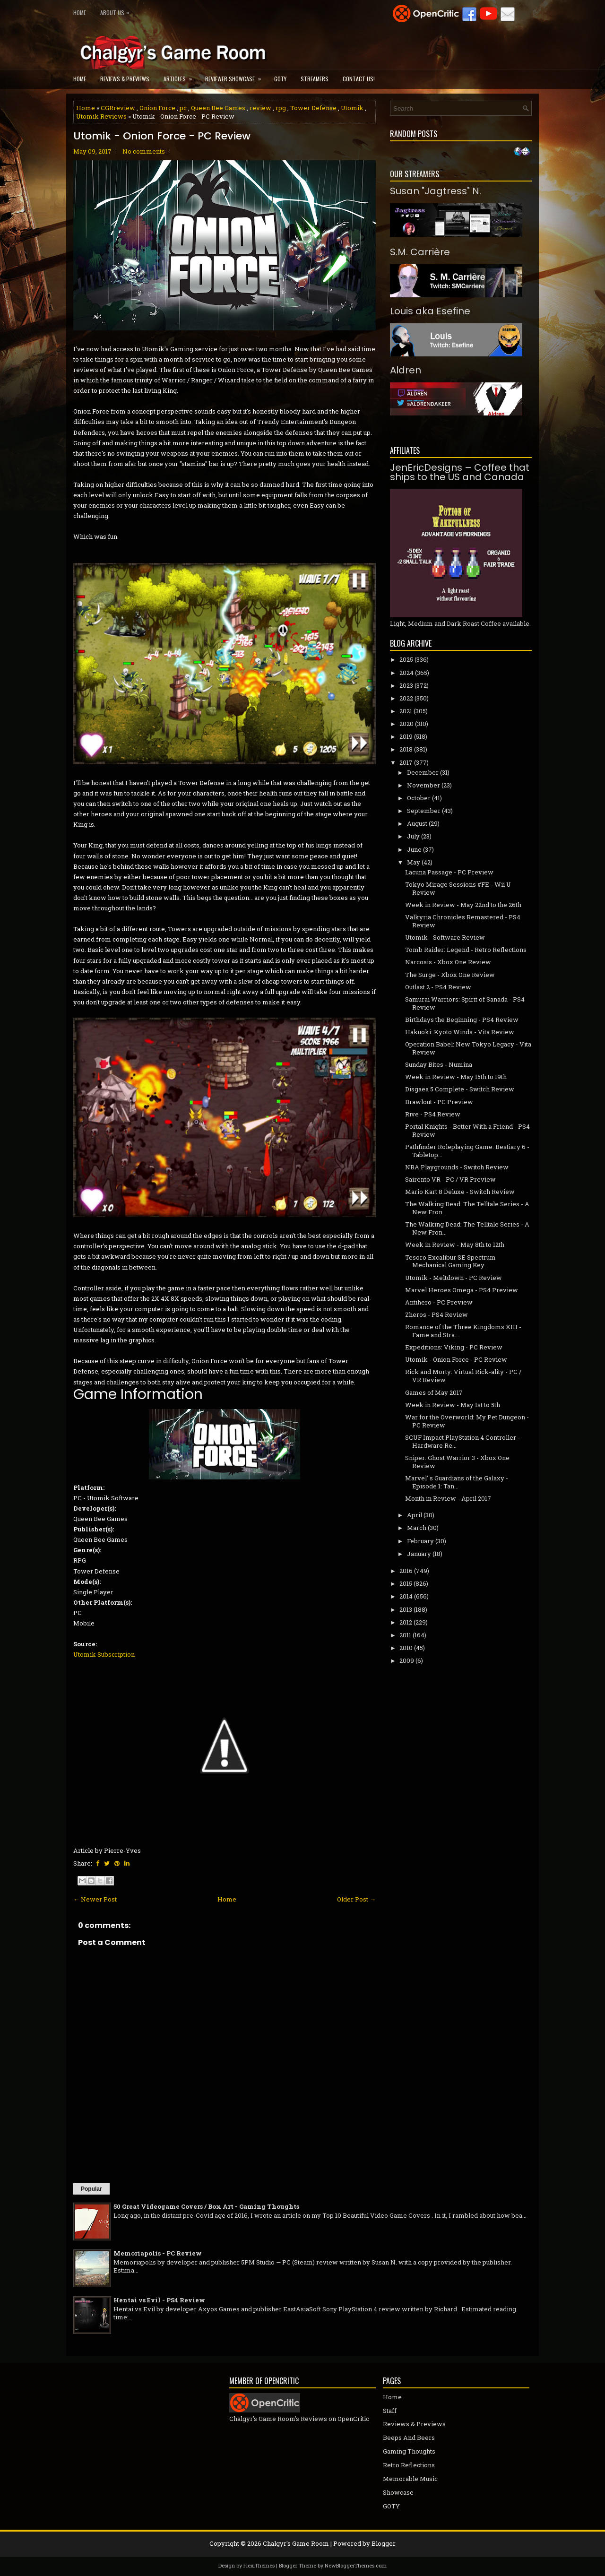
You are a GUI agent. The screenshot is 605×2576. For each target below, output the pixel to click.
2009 (406, 1660)
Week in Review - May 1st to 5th (452, 1404)
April (414, 1515)
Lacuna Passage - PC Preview (449, 872)
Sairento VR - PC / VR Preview (450, 1179)
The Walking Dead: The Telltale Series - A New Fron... (467, 1208)
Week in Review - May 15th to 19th (456, 1076)
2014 (406, 1596)
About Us (117, 11)
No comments (143, 151)
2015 (405, 1583)
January (419, 1553)
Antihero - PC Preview (439, 1302)
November (423, 785)
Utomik (352, 108)
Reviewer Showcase (236, 76)
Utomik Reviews (101, 116)
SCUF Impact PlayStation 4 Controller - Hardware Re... (462, 1441)
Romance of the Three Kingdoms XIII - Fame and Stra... (463, 1331)
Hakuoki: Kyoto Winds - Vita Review (459, 1032)
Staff (390, 2410)
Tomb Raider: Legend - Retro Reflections (466, 949)
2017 (406, 762)
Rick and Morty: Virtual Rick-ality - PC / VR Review (463, 1375)
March (416, 1527)
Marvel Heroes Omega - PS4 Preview (461, 1290)
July (413, 836)
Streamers (314, 79)
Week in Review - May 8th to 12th (454, 1244)
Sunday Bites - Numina (438, 1064)
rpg (281, 108)
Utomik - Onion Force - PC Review (162, 136)
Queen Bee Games (218, 108)
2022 (406, 698)
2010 (406, 1647)
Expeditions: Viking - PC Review (453, 1347)
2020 (406, 723)
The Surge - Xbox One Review (450, 974)
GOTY (280, 79)
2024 (406, 672)
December (423, 772)
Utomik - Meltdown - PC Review (453, 1277)
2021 (405, 711)
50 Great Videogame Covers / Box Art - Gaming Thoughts (206, 2206)
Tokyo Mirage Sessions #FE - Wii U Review (458, 888)
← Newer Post (95, 1899)
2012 (405, 1622)
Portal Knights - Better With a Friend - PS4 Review (467, 1130)
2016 (406, 1570)
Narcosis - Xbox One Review (448, 962)
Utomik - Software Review (445, 937)
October (419, 798)
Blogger (384, 2543)
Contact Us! (359, 79)
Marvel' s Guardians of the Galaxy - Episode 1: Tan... (456, 1482)
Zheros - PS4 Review (436, 1314)
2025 (406, 659)
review (260, 108)
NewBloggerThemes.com (356, 2565)
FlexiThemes (259, 2565)
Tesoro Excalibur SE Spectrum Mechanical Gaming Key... (450, 1261)
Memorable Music (410, 2478)
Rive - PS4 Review (432, 1114)
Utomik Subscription (104, 1654)
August (417, 823)
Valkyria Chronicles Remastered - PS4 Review (462, 921)
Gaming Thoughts (409, 2451)
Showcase (398, 2492)
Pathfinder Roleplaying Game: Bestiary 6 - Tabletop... (467, 1150)
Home (79, 13)
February (420, 1541)
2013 (405, 1609)
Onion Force (157, 108)
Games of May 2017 (434, 1392)
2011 (405, 1635)
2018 (406, 749)
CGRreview (118, 108)
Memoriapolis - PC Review (157, 2253)
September (424, 810)
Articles (181, 76)
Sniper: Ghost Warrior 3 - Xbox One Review (457, 1461)
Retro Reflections (409, 2465)
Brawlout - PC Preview (439, 1102)
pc (183, 108)
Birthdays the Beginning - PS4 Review (462, 1019)
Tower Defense (313, 108)
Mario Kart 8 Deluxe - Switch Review (460, 1191)
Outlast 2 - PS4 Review (438, 987)
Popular (91, 2189)
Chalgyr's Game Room (296, 2543)
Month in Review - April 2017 (448, 1498)
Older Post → (356, 1899)
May (413, 862)
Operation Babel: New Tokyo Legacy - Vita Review (468, 1048)
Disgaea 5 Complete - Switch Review (459, 1089)
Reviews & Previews (124, 79)
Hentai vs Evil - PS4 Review (159, 2300)
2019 (406, 736)
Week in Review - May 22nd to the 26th (463, 904)
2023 (406, 685)
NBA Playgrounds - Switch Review (457, 1167)
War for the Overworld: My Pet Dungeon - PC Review (467, 1421)
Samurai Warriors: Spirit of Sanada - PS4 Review (465, 1003)
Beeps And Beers (409, 2437)
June (414, 849)
